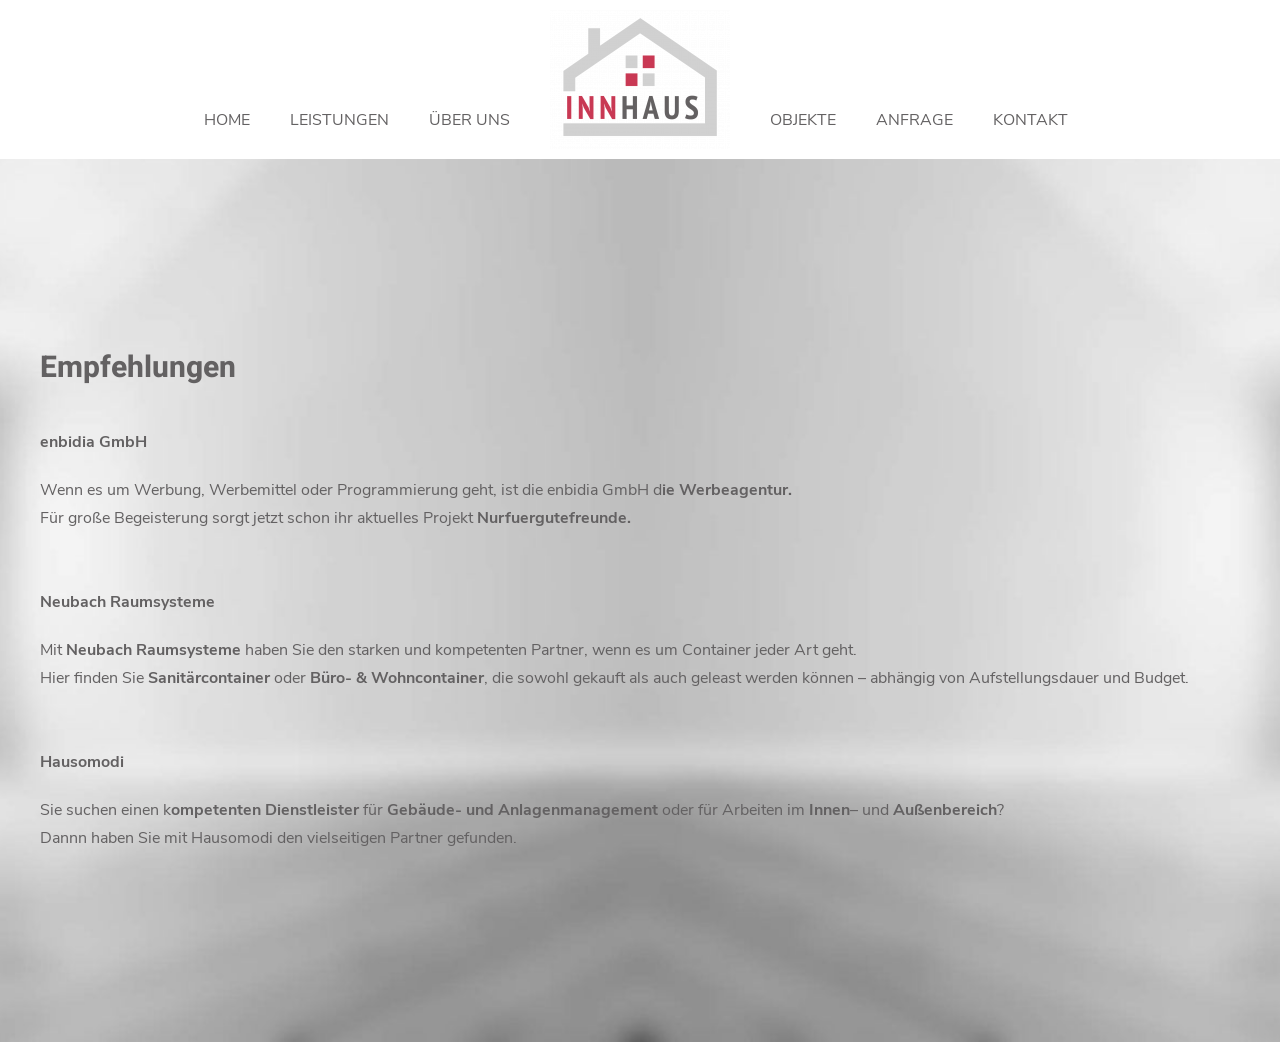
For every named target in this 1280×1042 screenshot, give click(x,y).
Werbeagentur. (735, 490)
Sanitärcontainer (209, 678)
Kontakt (1030, 120)
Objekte (803, 120)
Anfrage (914, 120)
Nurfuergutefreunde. (554, 518)
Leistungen (339, 120)
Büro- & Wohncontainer (397, 678)
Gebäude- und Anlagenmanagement (522, 810)
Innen (829, 810)
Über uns (469, 120)
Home (227, 120)
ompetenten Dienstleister (265, 810)
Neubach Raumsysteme (153, 650)
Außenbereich (945, 810)
